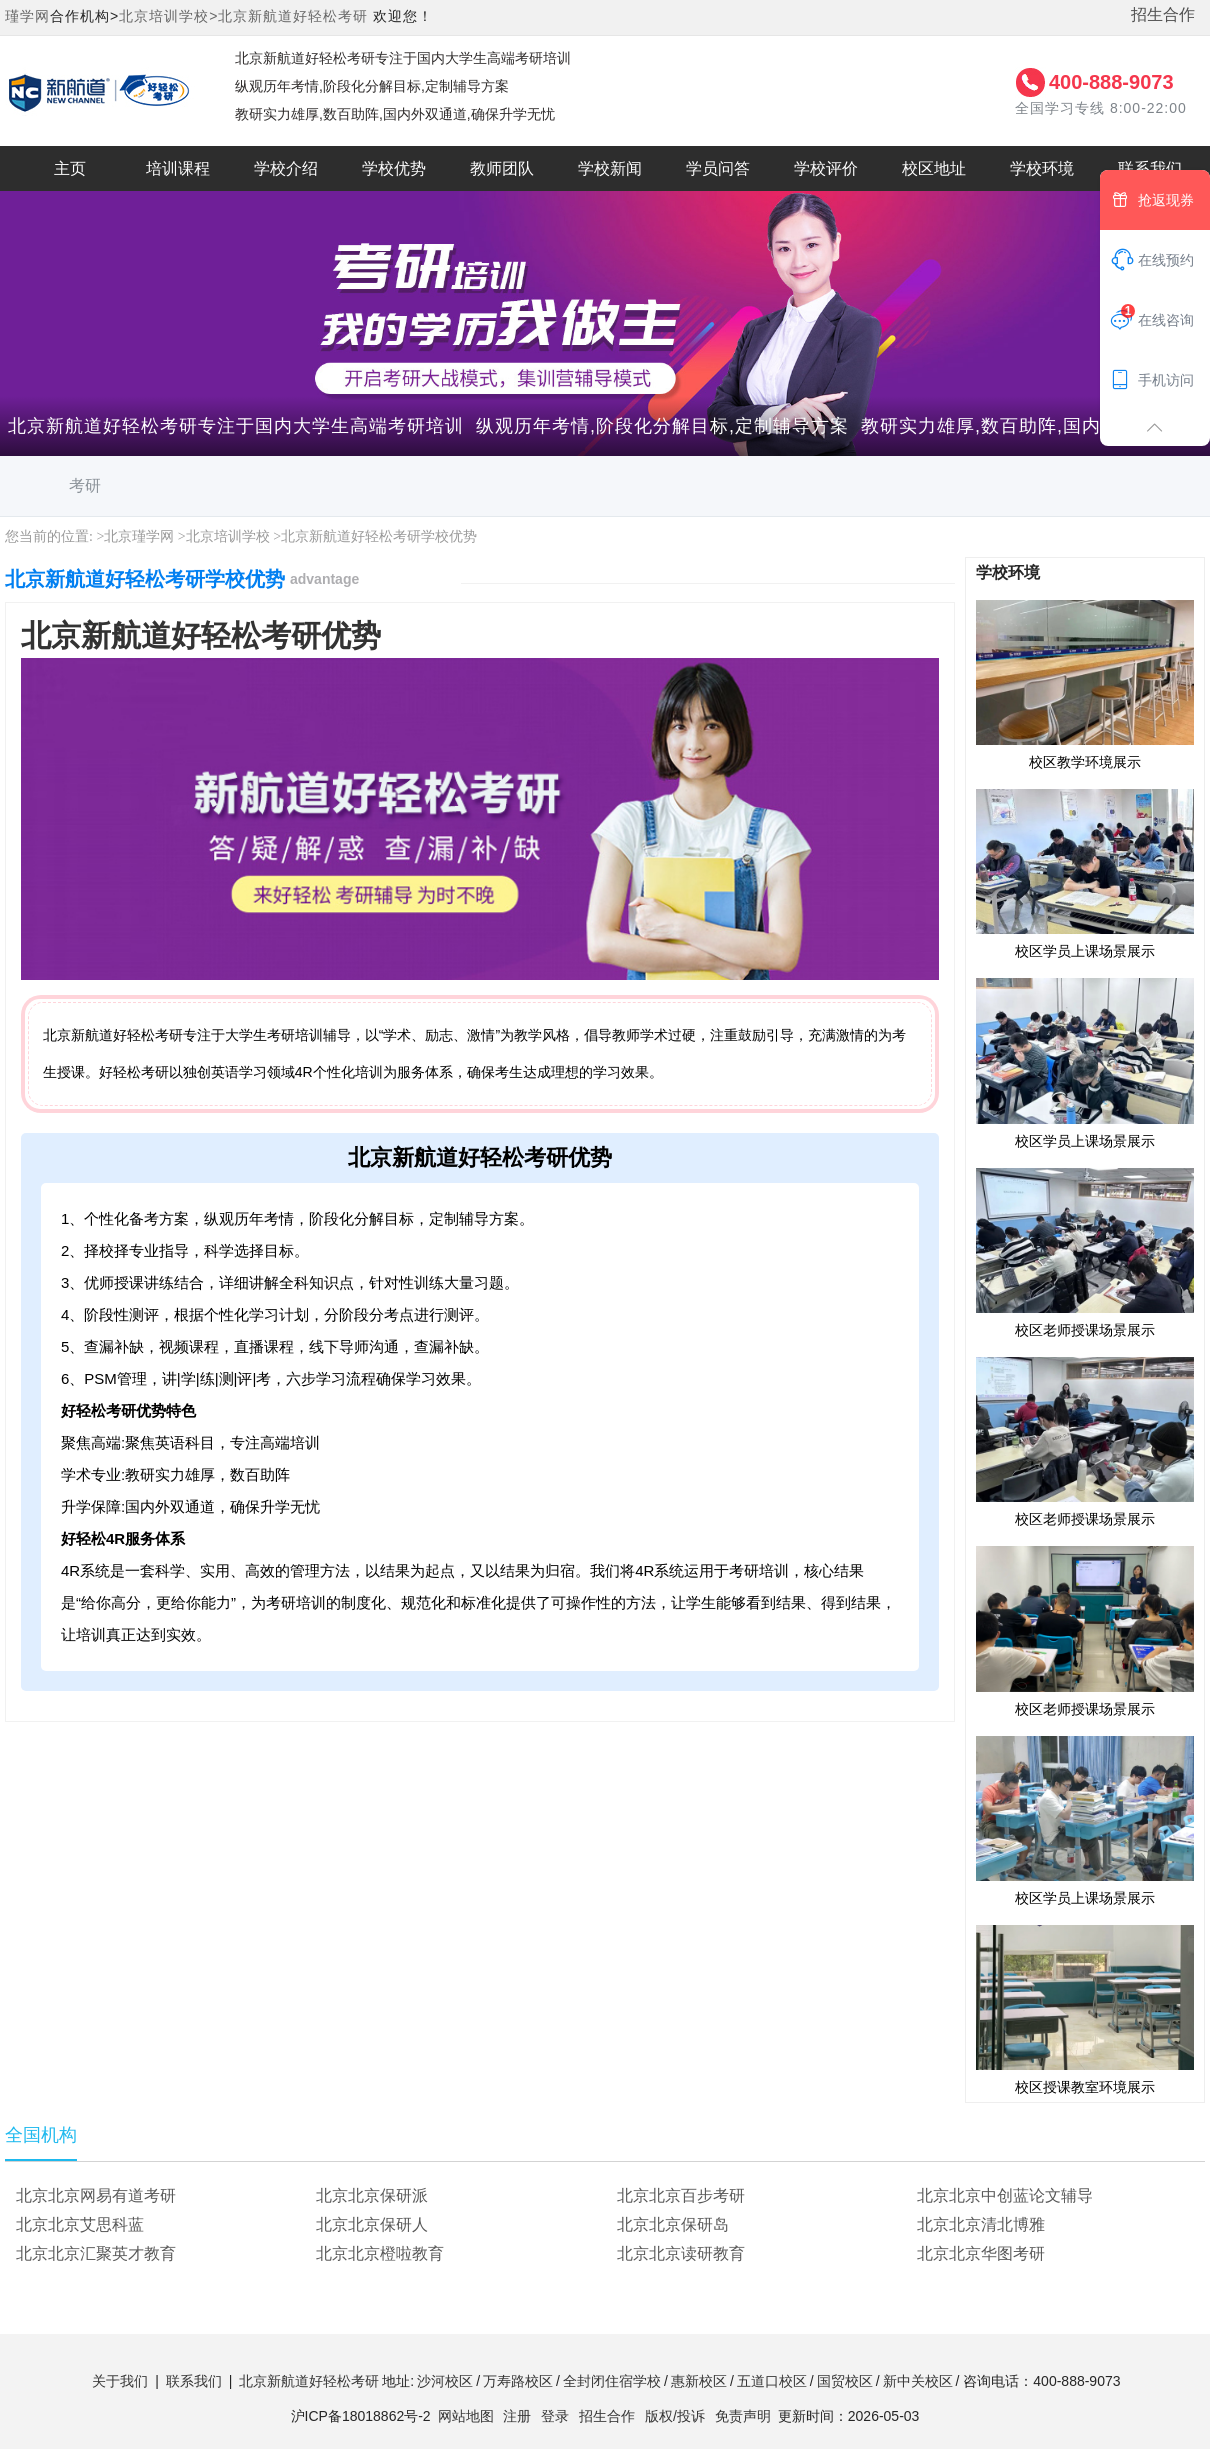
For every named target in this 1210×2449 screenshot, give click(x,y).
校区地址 (934, 168)
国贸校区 (845, 2381)
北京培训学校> (168, 16)
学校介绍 (286, 168)
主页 (70, 168)
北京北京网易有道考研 (96, 2195)
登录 (555, 2416)
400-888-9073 (1111, 82)
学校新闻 (610, 168)
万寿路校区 (518, 2381)
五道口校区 (772, 2381)
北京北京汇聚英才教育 (96, 2253)
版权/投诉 (675, 2416)
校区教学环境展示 (1085, 684)
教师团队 (502, 168)
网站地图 (466, 2416)
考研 (85, 485)
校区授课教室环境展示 (1085, 2009)
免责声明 (743, 2416)
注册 (517, 2416)
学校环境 (1042, 168)
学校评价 (826, 168)
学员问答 (718, 168)
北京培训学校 (228, 536)
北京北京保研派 (372, 2195)
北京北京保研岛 (673, 2224)
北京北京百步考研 (681, 2195)
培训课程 (178, 168)
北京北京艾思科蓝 (80, 2224)
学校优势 (394, 168)
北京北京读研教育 (681, 2253)
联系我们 (194, 2381)
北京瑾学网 (139, 536)
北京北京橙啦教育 (380, 2253)
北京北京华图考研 (981, 2253)
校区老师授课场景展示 (1085, 1252)
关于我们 (120, 2381)
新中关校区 (918, 2381)
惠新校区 (699, 2381)
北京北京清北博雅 (981, 2224)
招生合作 (1163, 14)
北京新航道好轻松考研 (293, 16)
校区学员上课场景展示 (1085, 873)
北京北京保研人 (372, 2224)
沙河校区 (445, 2381)
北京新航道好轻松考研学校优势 (379, 536)
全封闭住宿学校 (612, 2381)
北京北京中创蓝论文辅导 (1005, 2195)
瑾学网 (27, 16)
